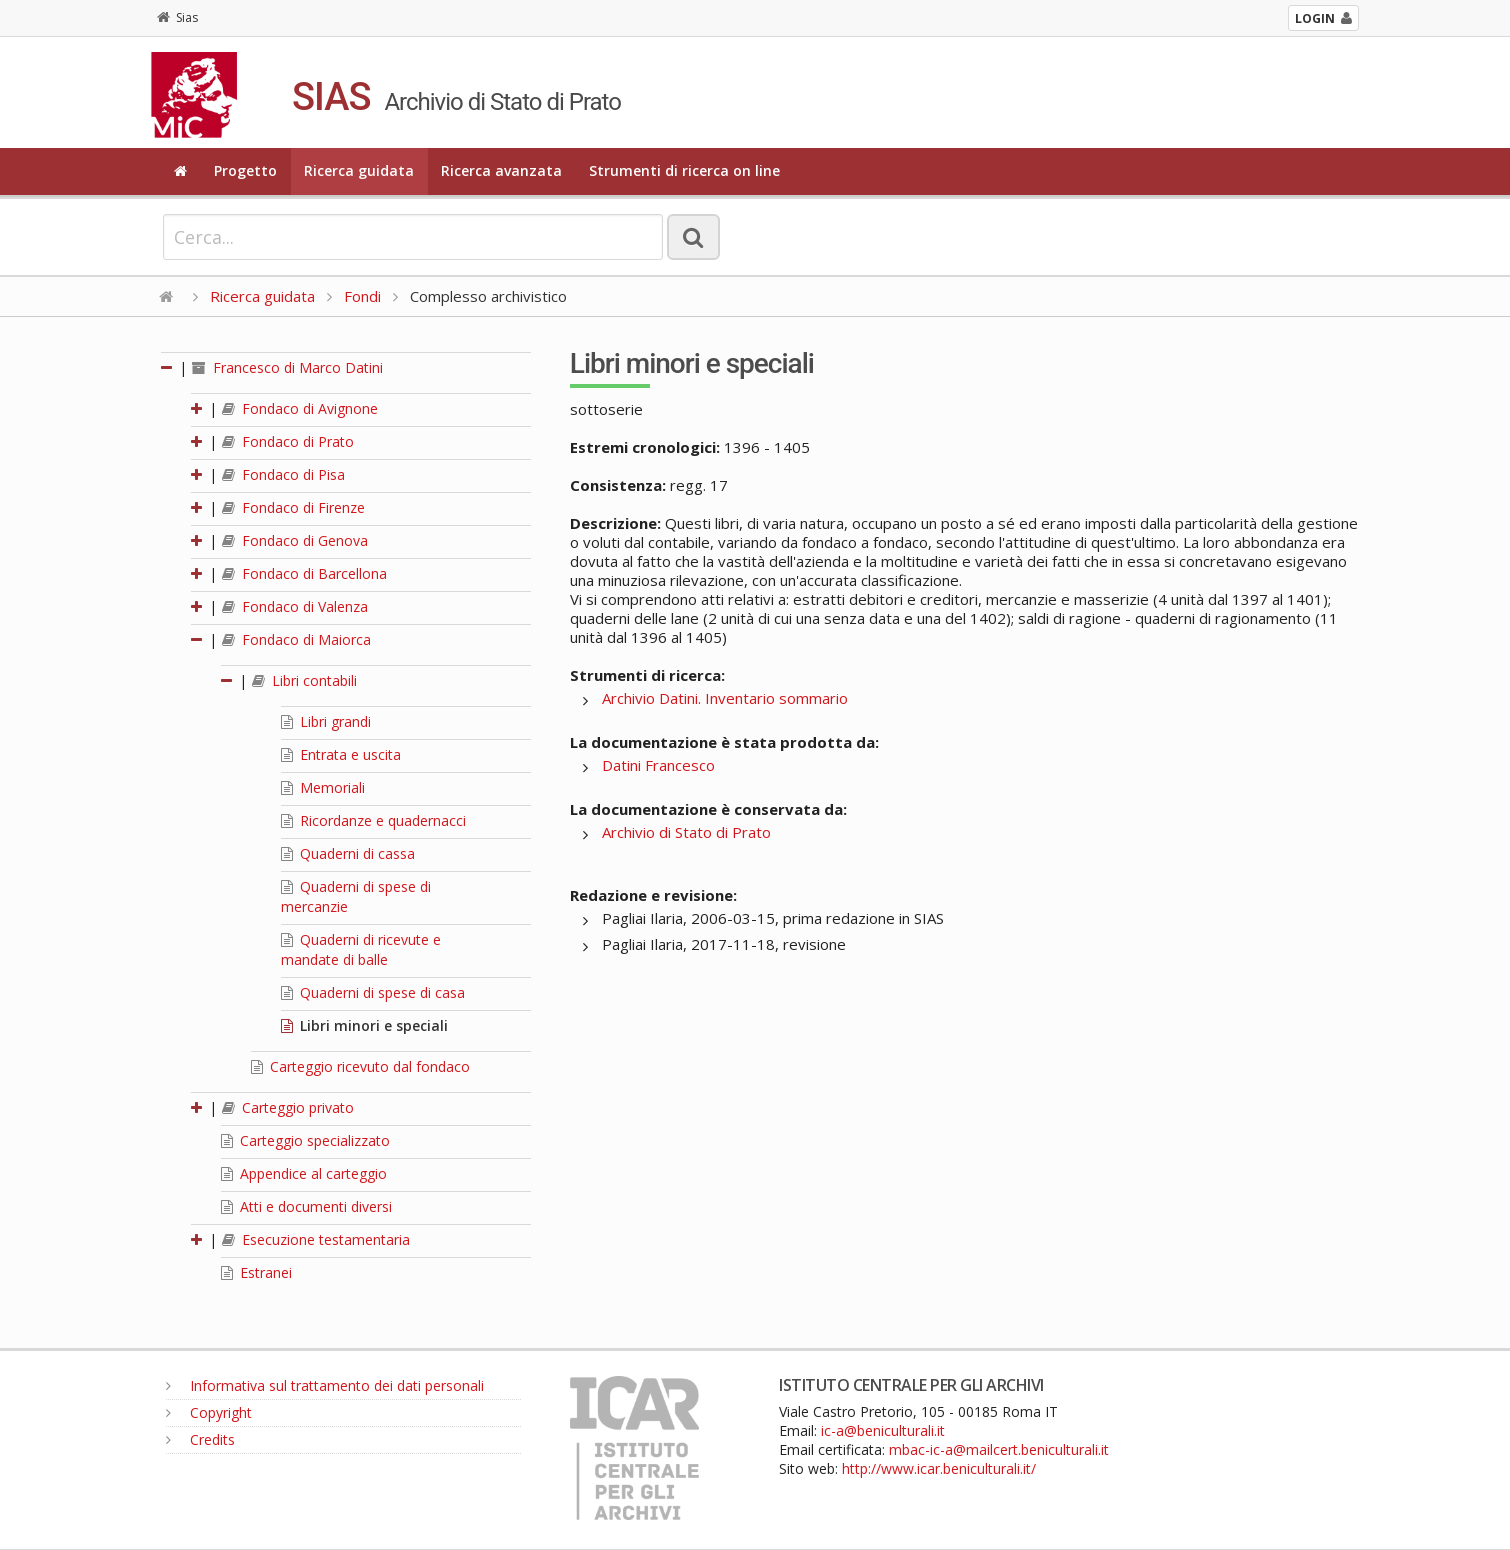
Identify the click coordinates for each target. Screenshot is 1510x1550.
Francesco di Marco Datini (287, 367)
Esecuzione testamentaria (316, 1239)
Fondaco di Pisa (283, 474)
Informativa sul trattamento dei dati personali (325, 1385)
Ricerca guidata (359, 170)
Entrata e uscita (341, 754)
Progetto (245, 170)
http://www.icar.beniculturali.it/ (939, 1468)
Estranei (256, 1272)
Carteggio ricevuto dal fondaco (360, 1066)
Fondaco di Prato (288, 441)
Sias (177, 17)
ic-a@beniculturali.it (883, 1430)
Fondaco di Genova (295, 540)
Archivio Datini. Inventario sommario (725, 698)
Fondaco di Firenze (293, 507)
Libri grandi (326, 721)
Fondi (362, 296)
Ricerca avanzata (501, 170)
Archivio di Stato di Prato (686, 832)
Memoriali (323, 787)
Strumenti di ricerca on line (684, 170)
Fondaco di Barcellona (304, 573)
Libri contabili (304, 680)
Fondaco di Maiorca (296, 639)
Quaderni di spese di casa (373, 992)
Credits (200, 1439)
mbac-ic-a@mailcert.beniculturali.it (999, 1449)
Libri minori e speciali (364, 1025)
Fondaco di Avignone (300, 408)
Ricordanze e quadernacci (373, 820)
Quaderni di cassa (348, 853)
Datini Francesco (658, 765)
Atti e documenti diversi (306, 1206)
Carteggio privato (288, 1107)
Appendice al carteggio (304, 1173)
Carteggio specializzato (305, 1140)
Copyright (209, 1412)
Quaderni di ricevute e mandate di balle (361, 949)
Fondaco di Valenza (295, 606)
